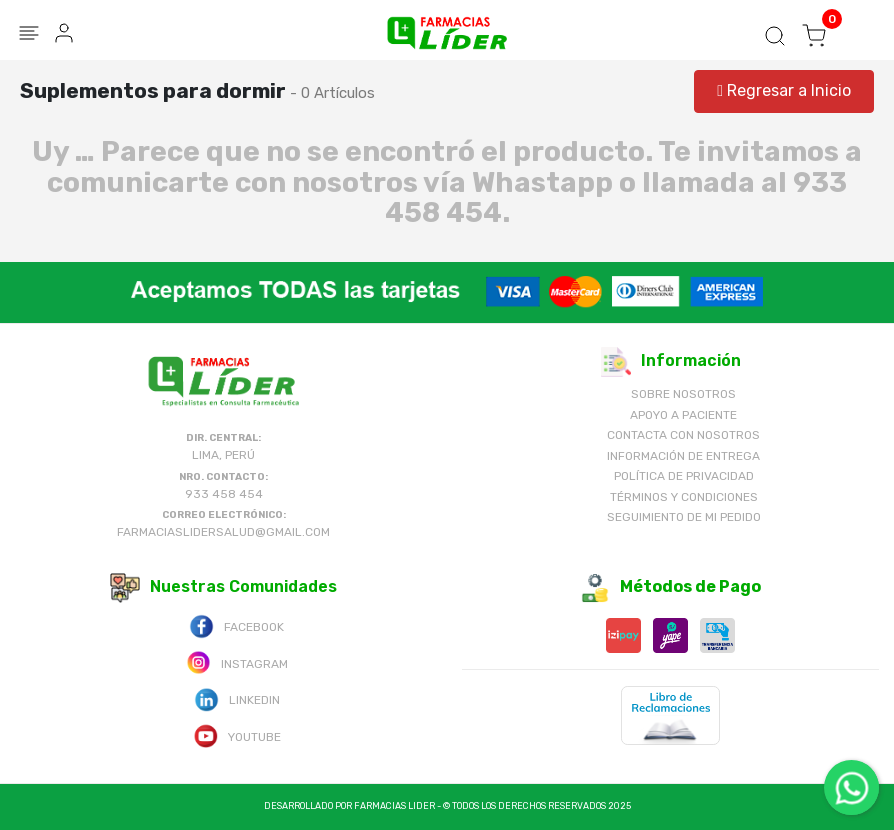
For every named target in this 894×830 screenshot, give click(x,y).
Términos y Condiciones (684, 497)
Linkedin (237, 698)
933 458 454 (224, 494)
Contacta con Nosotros (683, 435)
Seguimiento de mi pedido (684, 517)
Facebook (236, 625)
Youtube (237, 735)
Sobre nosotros (683, 394)
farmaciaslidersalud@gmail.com (223, 532)
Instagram (237, 662)
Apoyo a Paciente (683, 415)
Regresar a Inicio (784, 90)
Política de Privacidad (684, 476)
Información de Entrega (683, 456)
